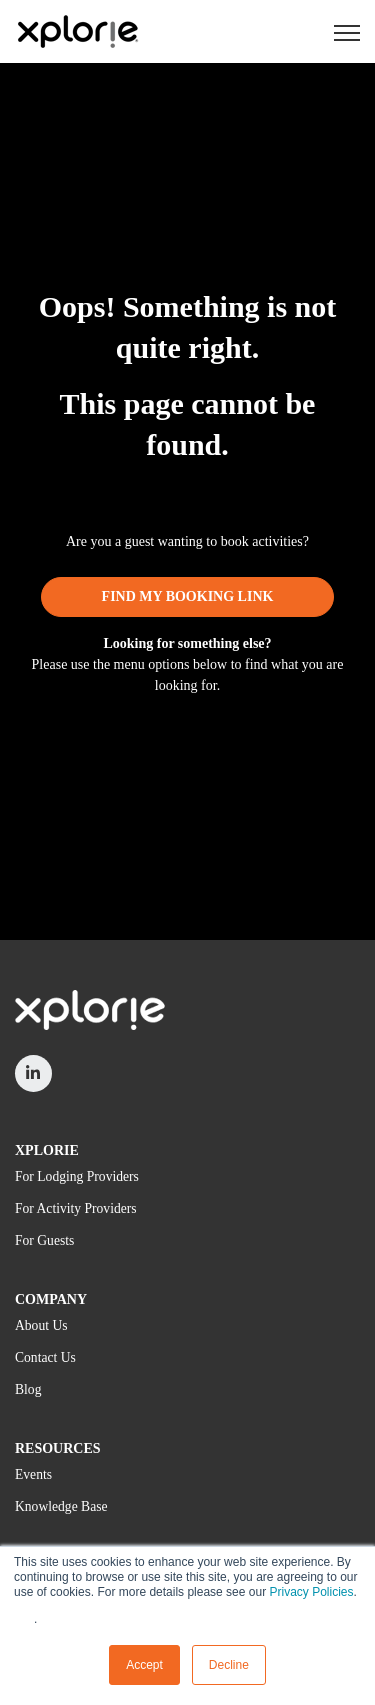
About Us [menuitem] (41, 1325)
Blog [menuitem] (28, 1389)
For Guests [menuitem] (44, 1240)
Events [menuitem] (33, 1474)
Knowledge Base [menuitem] (61, 1506)
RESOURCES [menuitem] (58, 1448)
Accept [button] (144, 1665)
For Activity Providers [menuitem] (76, 1208)
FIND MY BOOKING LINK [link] (188, 596)
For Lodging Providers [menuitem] (77, 1176)
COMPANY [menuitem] (51, 1299)
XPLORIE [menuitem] (47, 1150)
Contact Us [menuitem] (45, 1357)
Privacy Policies (311, 1592)
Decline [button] (229, 1665)
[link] (77, 30)
